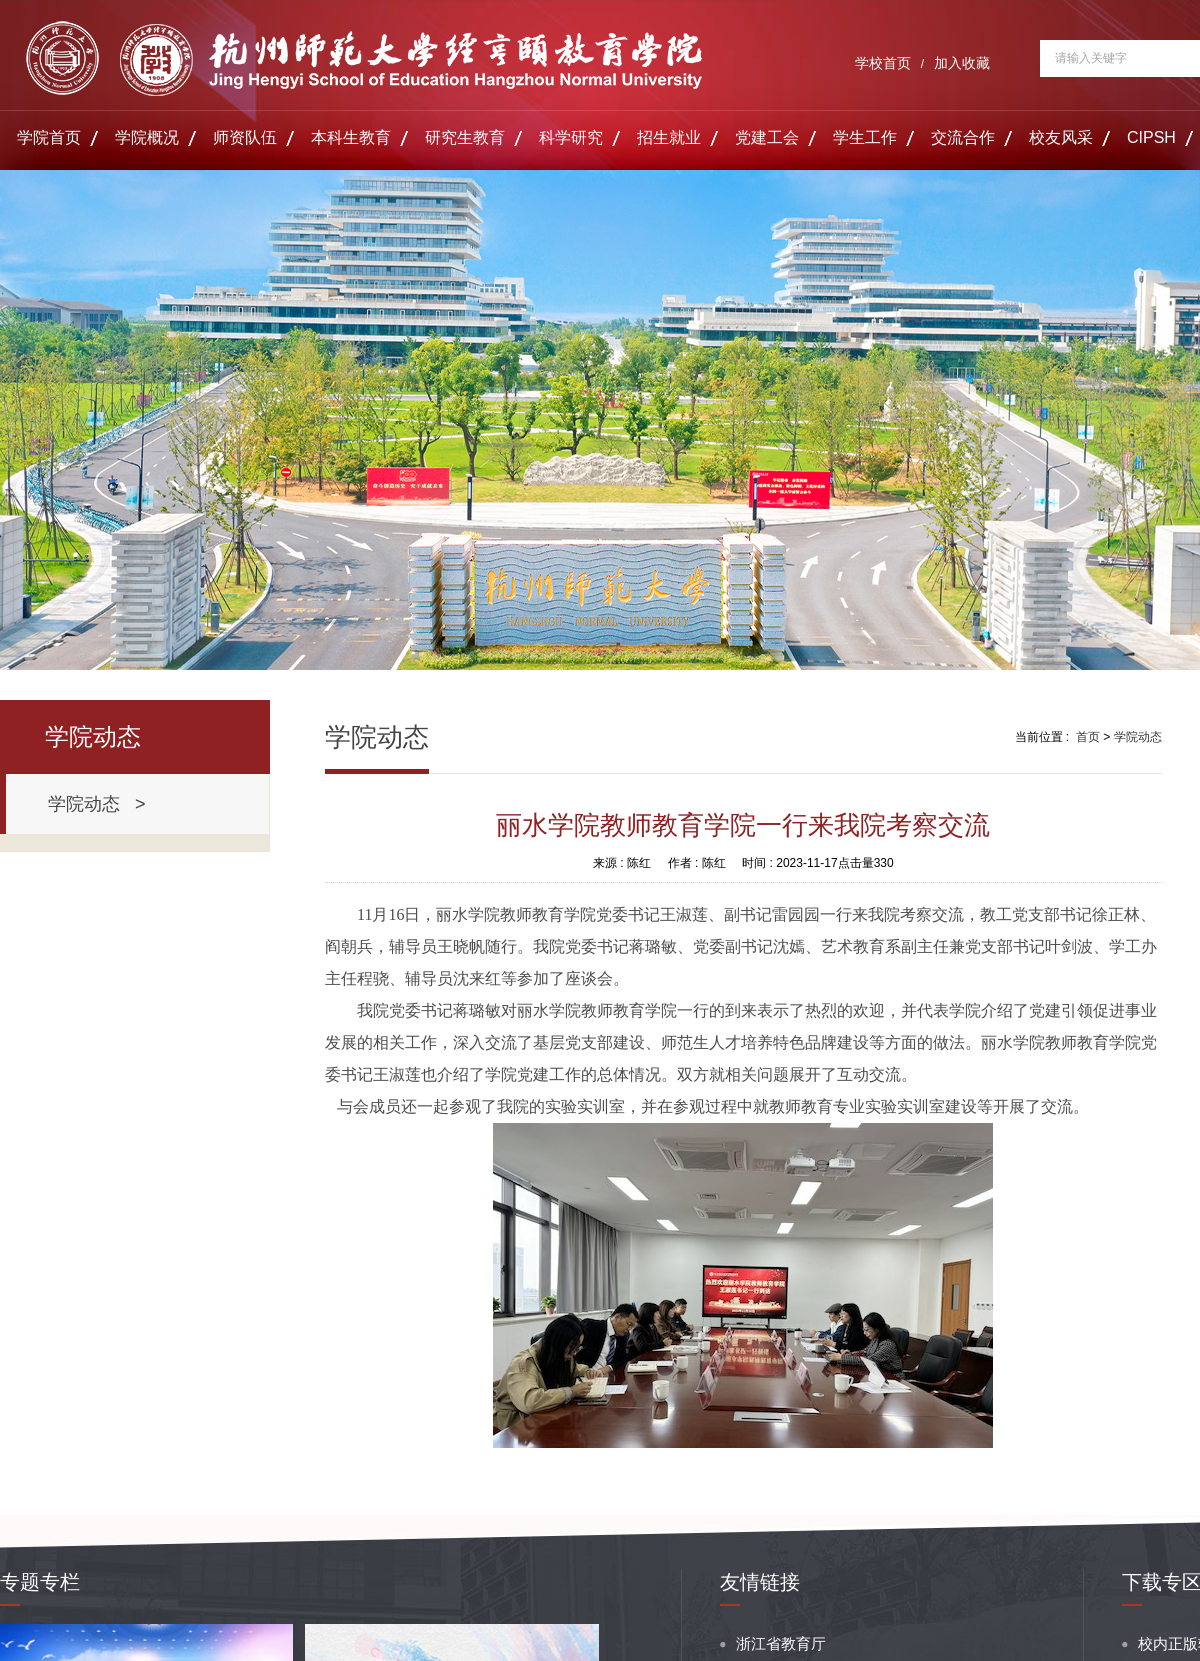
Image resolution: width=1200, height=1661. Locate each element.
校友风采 (1061, 137)
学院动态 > (97, 804)
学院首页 (49, 137)
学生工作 (865, 137)
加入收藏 (962, 63)
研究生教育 (465, 137)
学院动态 (1138, 737)
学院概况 (147, 137)
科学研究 (571, 137)
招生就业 (669, 137)
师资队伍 (245, 137)
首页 (1088, 737)
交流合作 (963, 137)
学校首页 (883, 63)
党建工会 (767, 137)
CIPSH (1151, 137)
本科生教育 (351, 137)
